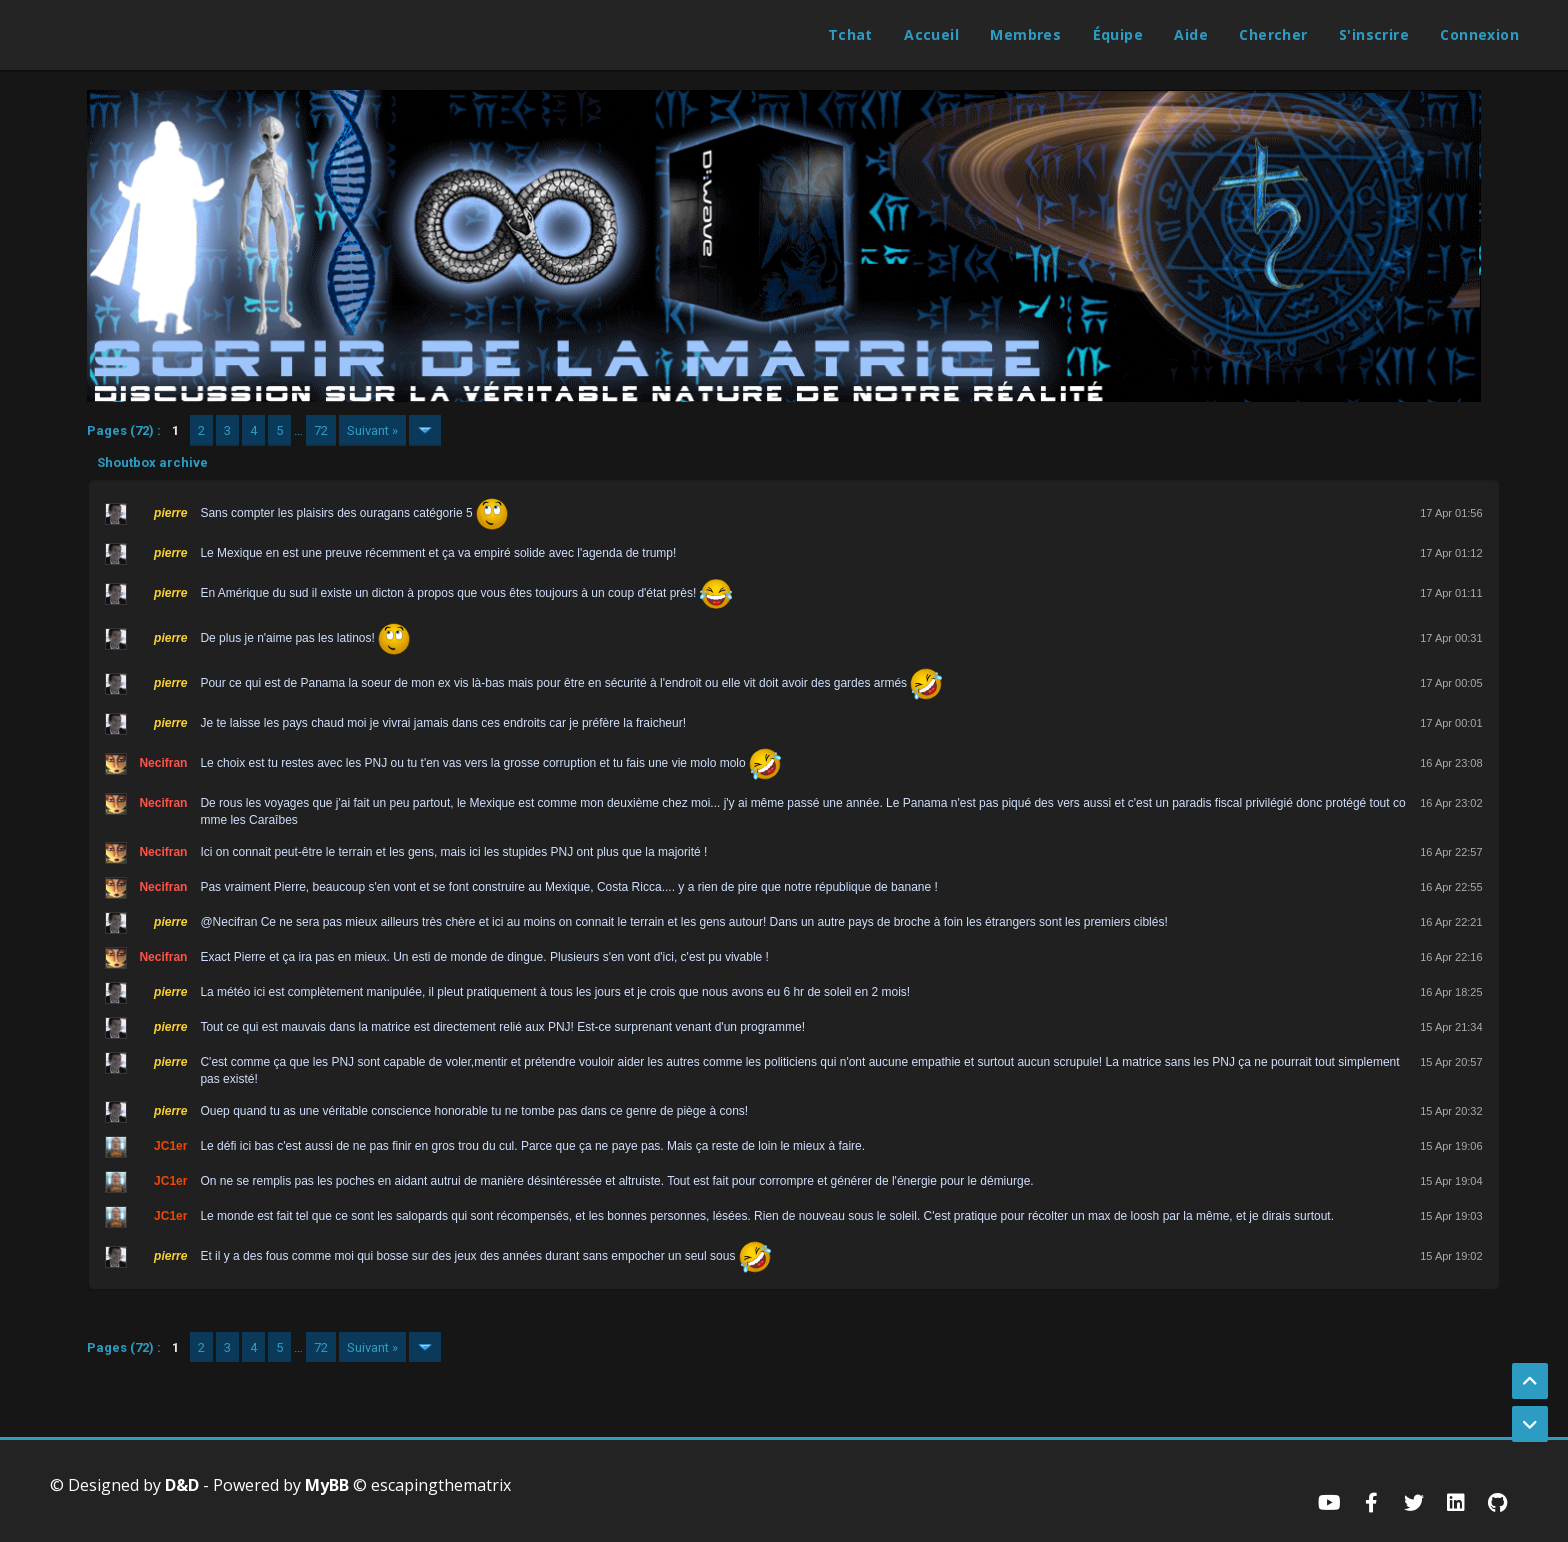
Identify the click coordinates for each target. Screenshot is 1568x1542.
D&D (182, 1485)
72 (321, 430)
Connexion (1479, 34)
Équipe (1118, 34)
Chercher (1273, 34)
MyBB (327, 1485)
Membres (1025, 34)
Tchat (850, 34)
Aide (1191, 34)
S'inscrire (1374, 34)
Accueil (931, 34)
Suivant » (372, 430)
